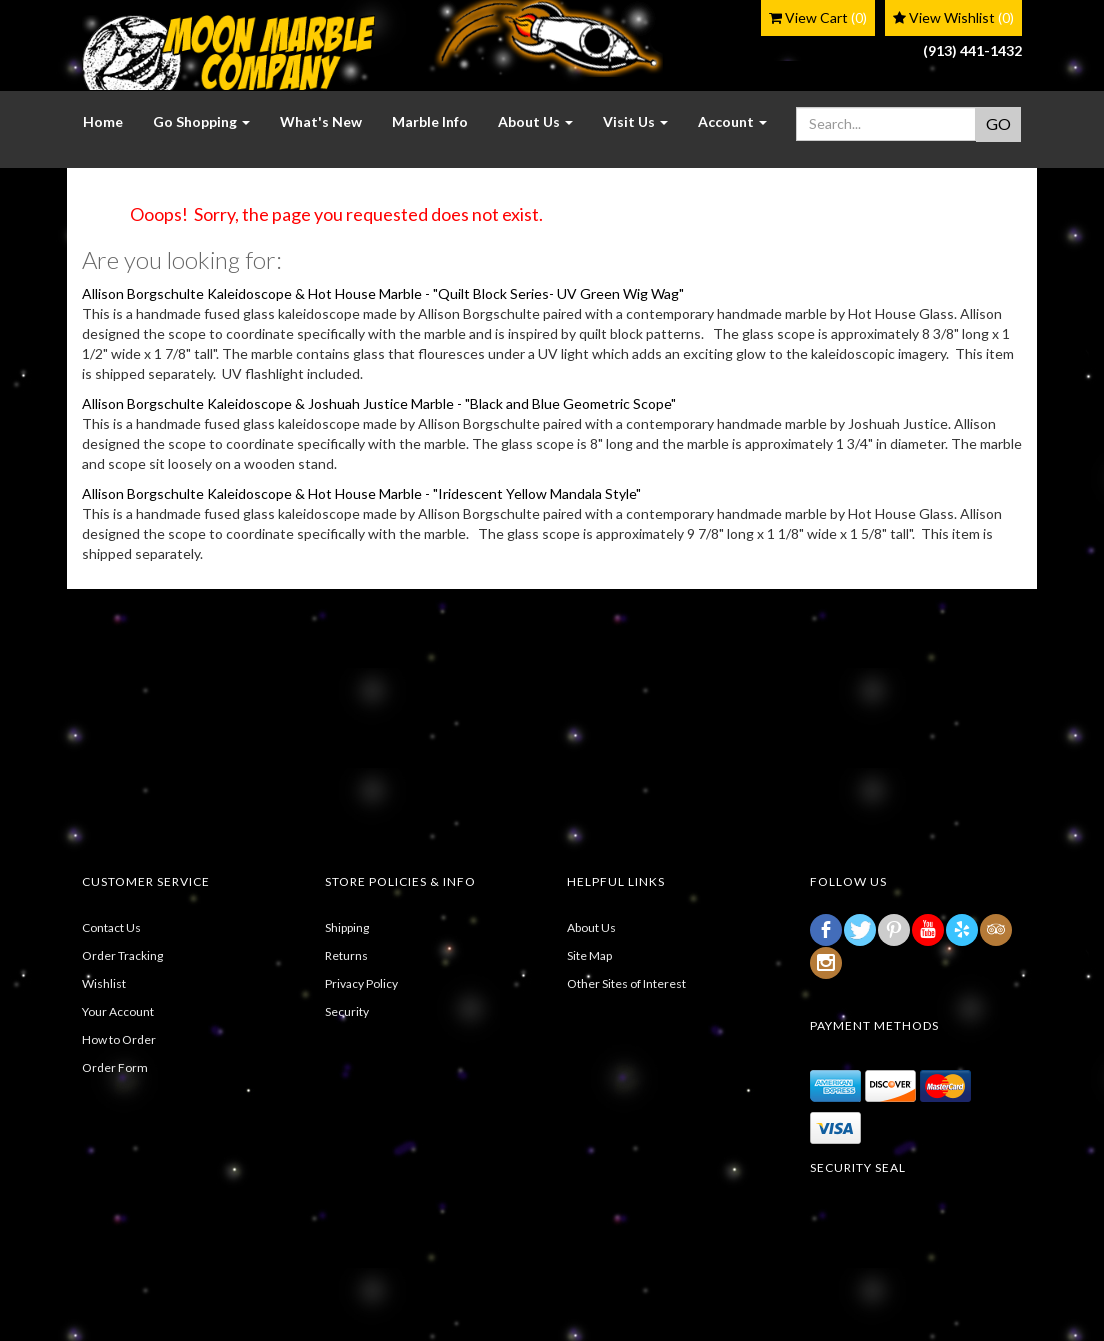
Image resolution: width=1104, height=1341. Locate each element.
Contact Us (111, 927)
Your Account (118, 1011)
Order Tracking (122, 955)
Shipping (347, 927)
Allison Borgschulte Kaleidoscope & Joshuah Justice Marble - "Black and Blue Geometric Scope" (379, 403)
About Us (591, 927)
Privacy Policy (361, 983)
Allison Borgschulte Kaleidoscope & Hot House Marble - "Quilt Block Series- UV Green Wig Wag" (383, 293)
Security (347, 1011)
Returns (346, 955)
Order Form (115, 1067)
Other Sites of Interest (626, 983)
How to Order (119, 1039)
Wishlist (104, 983)
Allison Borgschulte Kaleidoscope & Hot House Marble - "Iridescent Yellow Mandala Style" (361, 493)
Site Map (589, 955)
